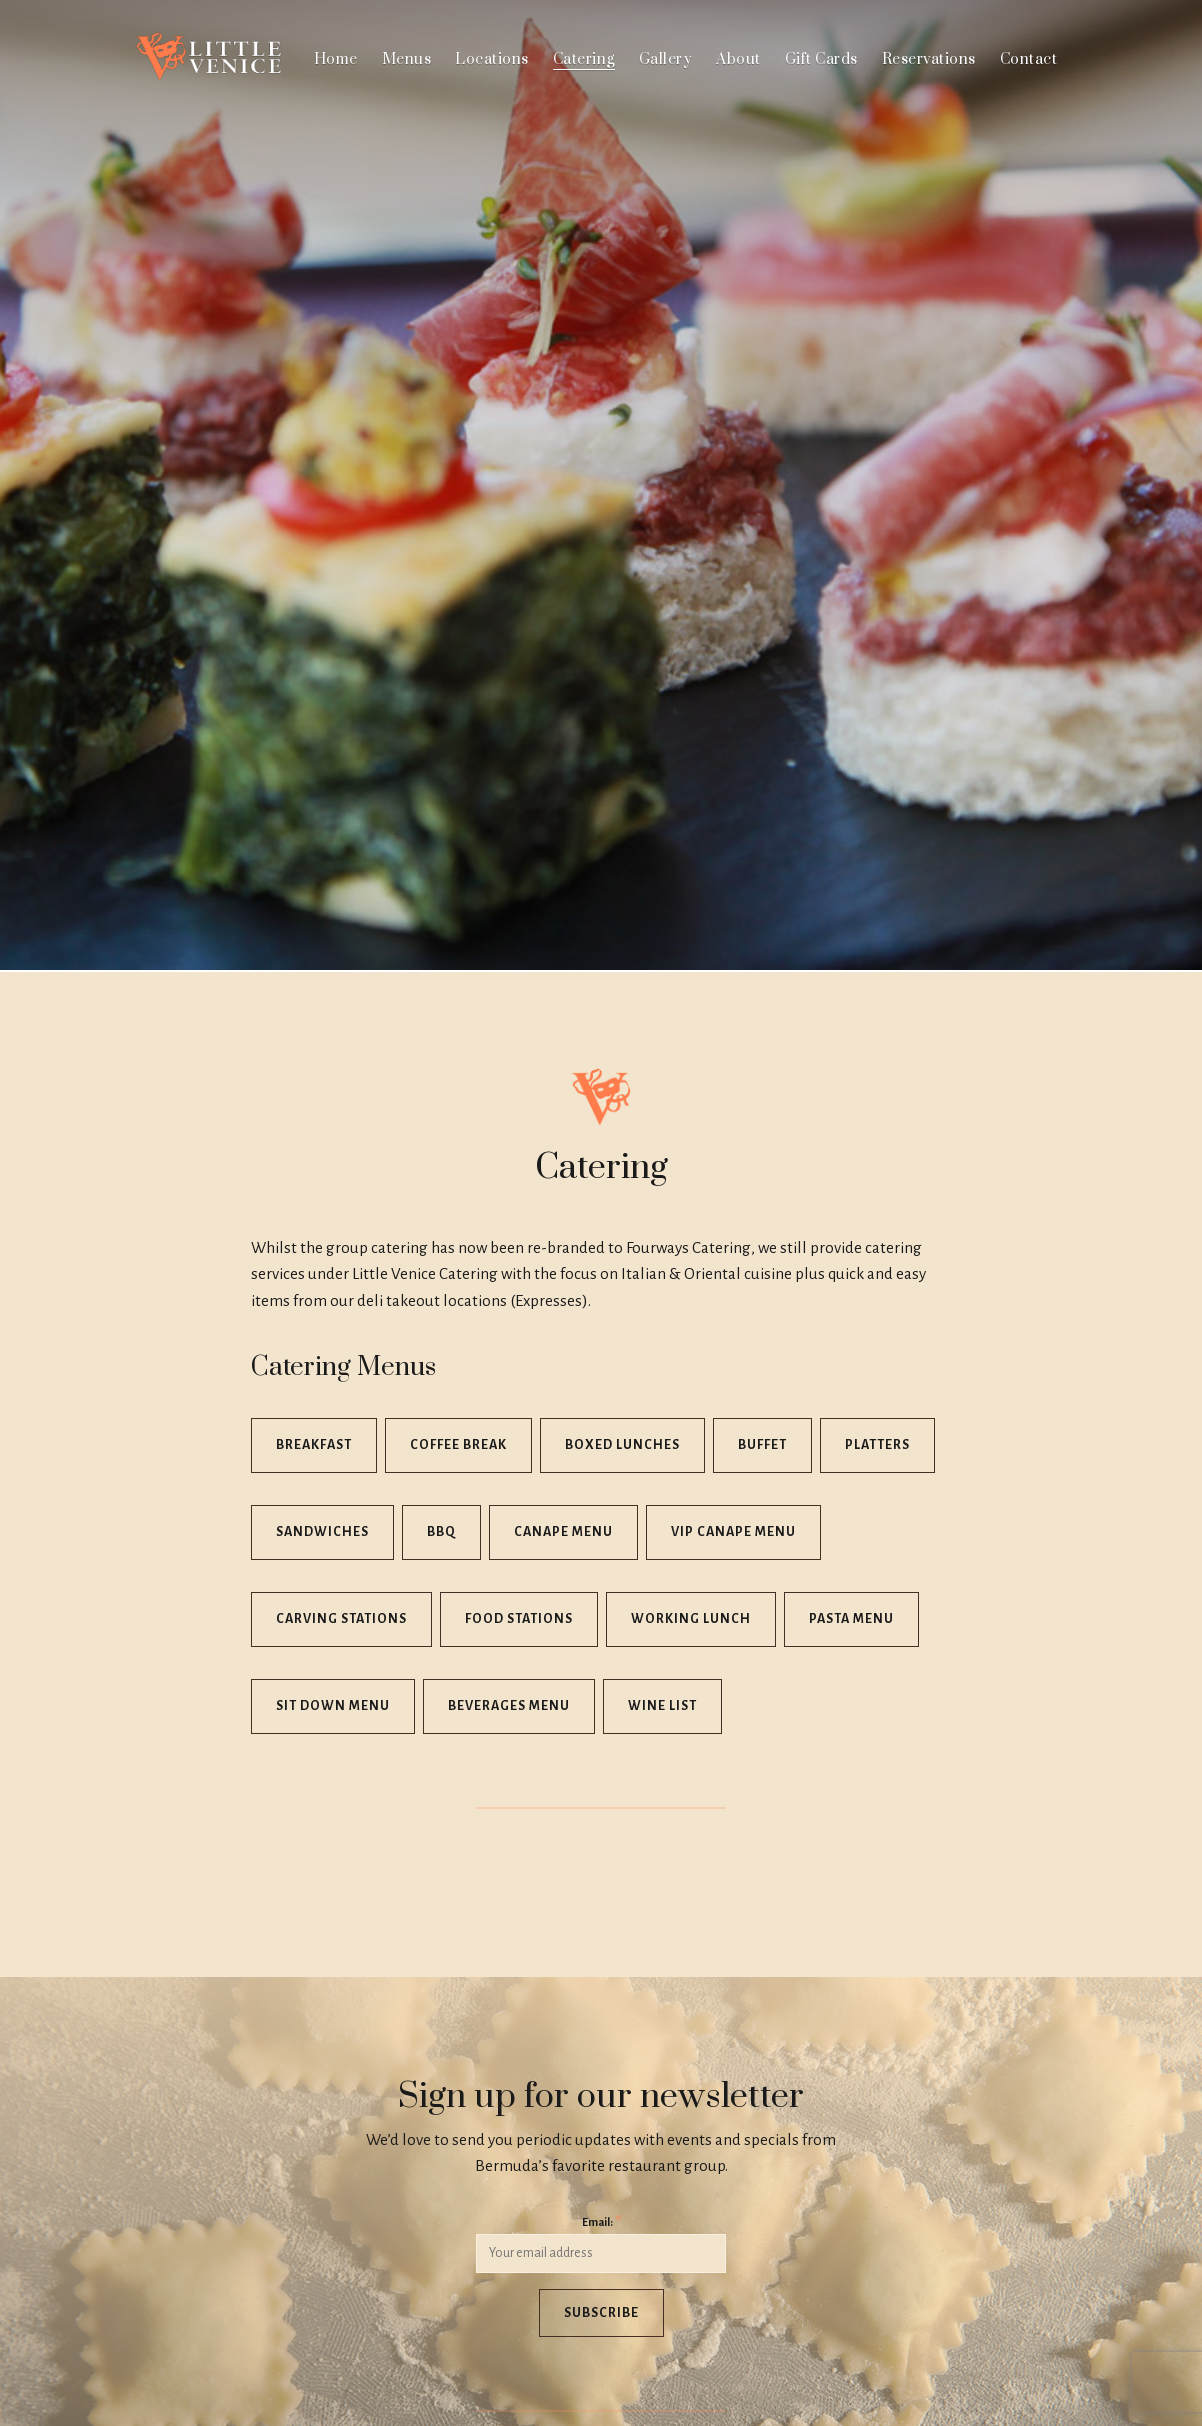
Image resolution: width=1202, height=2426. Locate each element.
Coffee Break (458, 1445)
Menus (407, 59)
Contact (1029, 59)
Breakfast (314, 1445)
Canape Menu (563, 1532)
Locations (492, 59)
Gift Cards (821, 59)
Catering (584, 59)
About (738, 59)
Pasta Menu (851, 1619)
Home (336, 59)
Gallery (666, 59)
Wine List (662, 1706)
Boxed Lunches (622, 1445)
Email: (601, 2221)
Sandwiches (322, 1532)
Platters (877, 1445)
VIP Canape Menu (733, 1532)
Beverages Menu (509, 1706)
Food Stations (519, 1619)
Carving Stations (341, 1619)
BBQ (441, 1532)
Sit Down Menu (333, 1706)
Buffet (762, 1445)
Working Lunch (691, 1619)
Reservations (929, 59)
